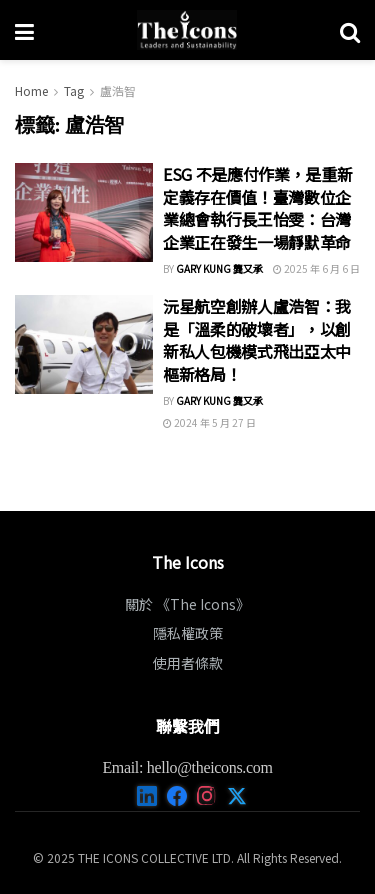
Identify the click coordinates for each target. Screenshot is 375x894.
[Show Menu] (24, 30)
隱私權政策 (188, 633)
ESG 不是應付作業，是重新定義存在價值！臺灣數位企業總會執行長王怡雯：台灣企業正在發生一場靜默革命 (258, 207)
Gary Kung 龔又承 (219, 268)
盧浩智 (118, 90)
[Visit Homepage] (187, 30)
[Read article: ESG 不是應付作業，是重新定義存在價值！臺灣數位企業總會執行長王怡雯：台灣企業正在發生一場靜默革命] (84, 212)
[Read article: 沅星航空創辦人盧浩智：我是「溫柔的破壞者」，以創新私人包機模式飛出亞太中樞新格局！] (84, 344)
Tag (74, 90)
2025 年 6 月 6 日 (316, 268)
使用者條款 (188, 663)
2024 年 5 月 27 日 (209, 422)
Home (31, 90)
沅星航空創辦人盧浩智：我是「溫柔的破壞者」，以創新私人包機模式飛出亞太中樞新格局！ (257, 339)
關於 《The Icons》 (187, 604)
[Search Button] (350, 30)
